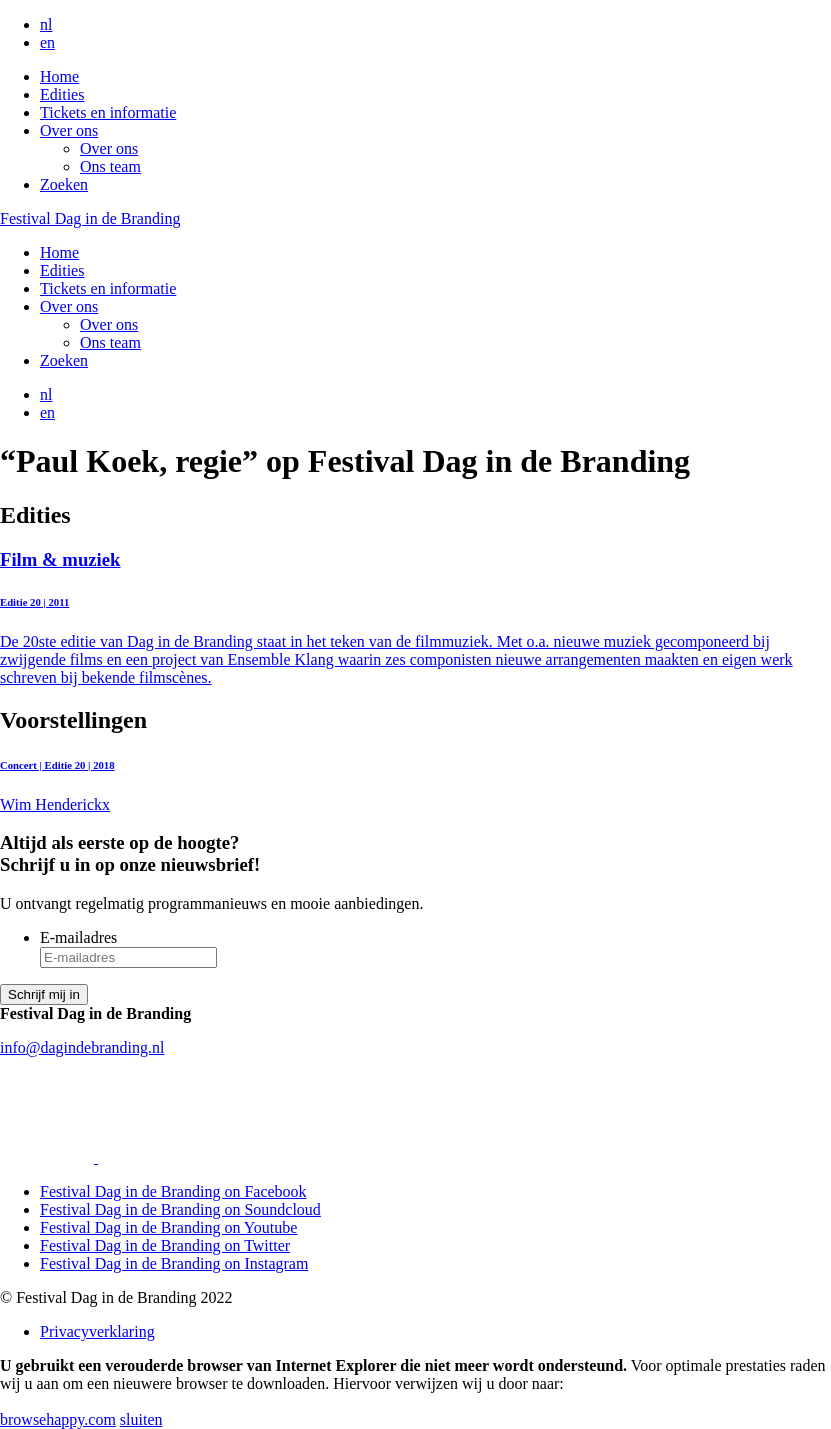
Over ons (69, 130)
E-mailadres (78, 937)
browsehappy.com (58, 1419)
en (47, 42)
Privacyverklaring (97, 1331)
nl (46, 24)
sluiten (141, 1419)
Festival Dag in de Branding (90, 218)
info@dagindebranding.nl (82, 1047)
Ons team (110, 166)
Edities (62, 94)
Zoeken (64, 184)
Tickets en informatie (108, 112)
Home (59, 76)
